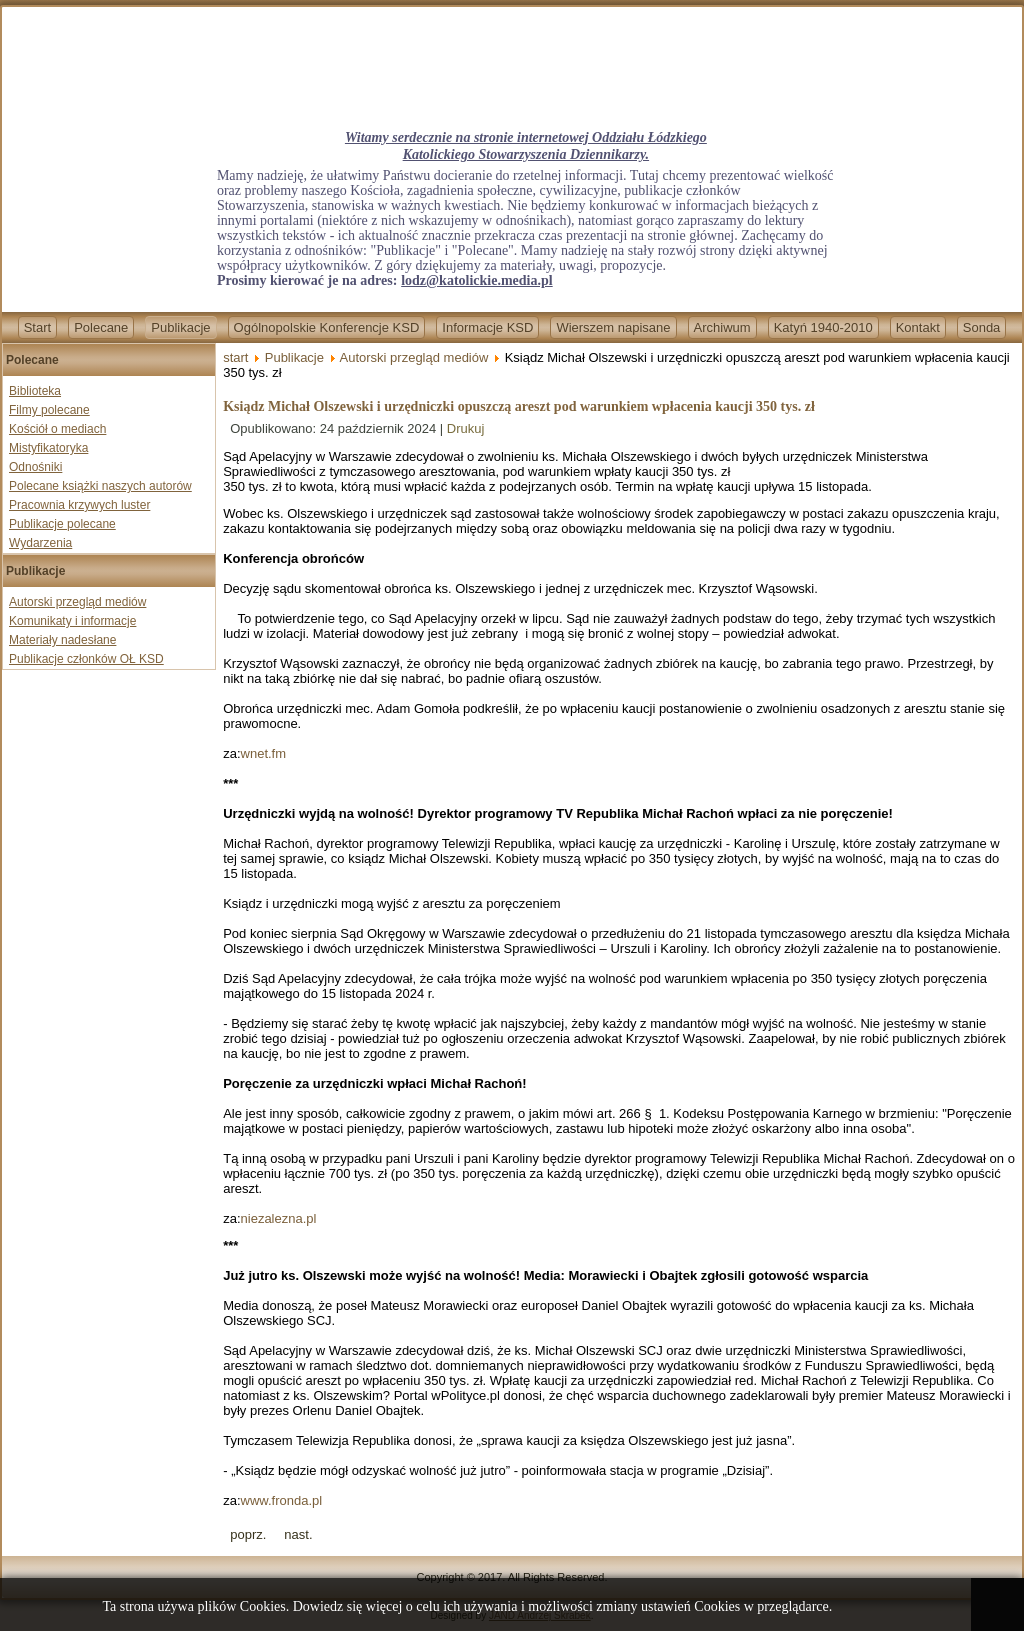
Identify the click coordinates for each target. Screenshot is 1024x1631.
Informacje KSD (487, 327)
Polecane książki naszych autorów (100, 486)
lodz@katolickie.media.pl (476, 280)
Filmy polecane (49, 410)
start (235, 357)
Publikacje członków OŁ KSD (86, 659)
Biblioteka (35, 391)
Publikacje (180, 327)
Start (37, 327)
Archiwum (722, 327)
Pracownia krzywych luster (79, 505)
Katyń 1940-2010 (823, 327)
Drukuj (466, 428)
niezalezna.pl (279, 1218)
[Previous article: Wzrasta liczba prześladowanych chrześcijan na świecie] (248, 1534)
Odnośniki (35, 467)
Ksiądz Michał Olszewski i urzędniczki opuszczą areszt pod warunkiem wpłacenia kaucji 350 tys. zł (519, 406)
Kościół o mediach (57, 429)
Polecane (101, 327)
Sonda (982, 327)
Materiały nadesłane (62, 640)
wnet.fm (264, 753)
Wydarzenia (40, 543)
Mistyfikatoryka (48, 448)
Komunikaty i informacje (72, 621)
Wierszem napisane (613, 327)
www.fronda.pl (282, 1500)
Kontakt (918, 327)
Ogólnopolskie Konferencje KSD (327, 327)
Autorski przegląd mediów (77, 602)
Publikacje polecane (62, 524)
